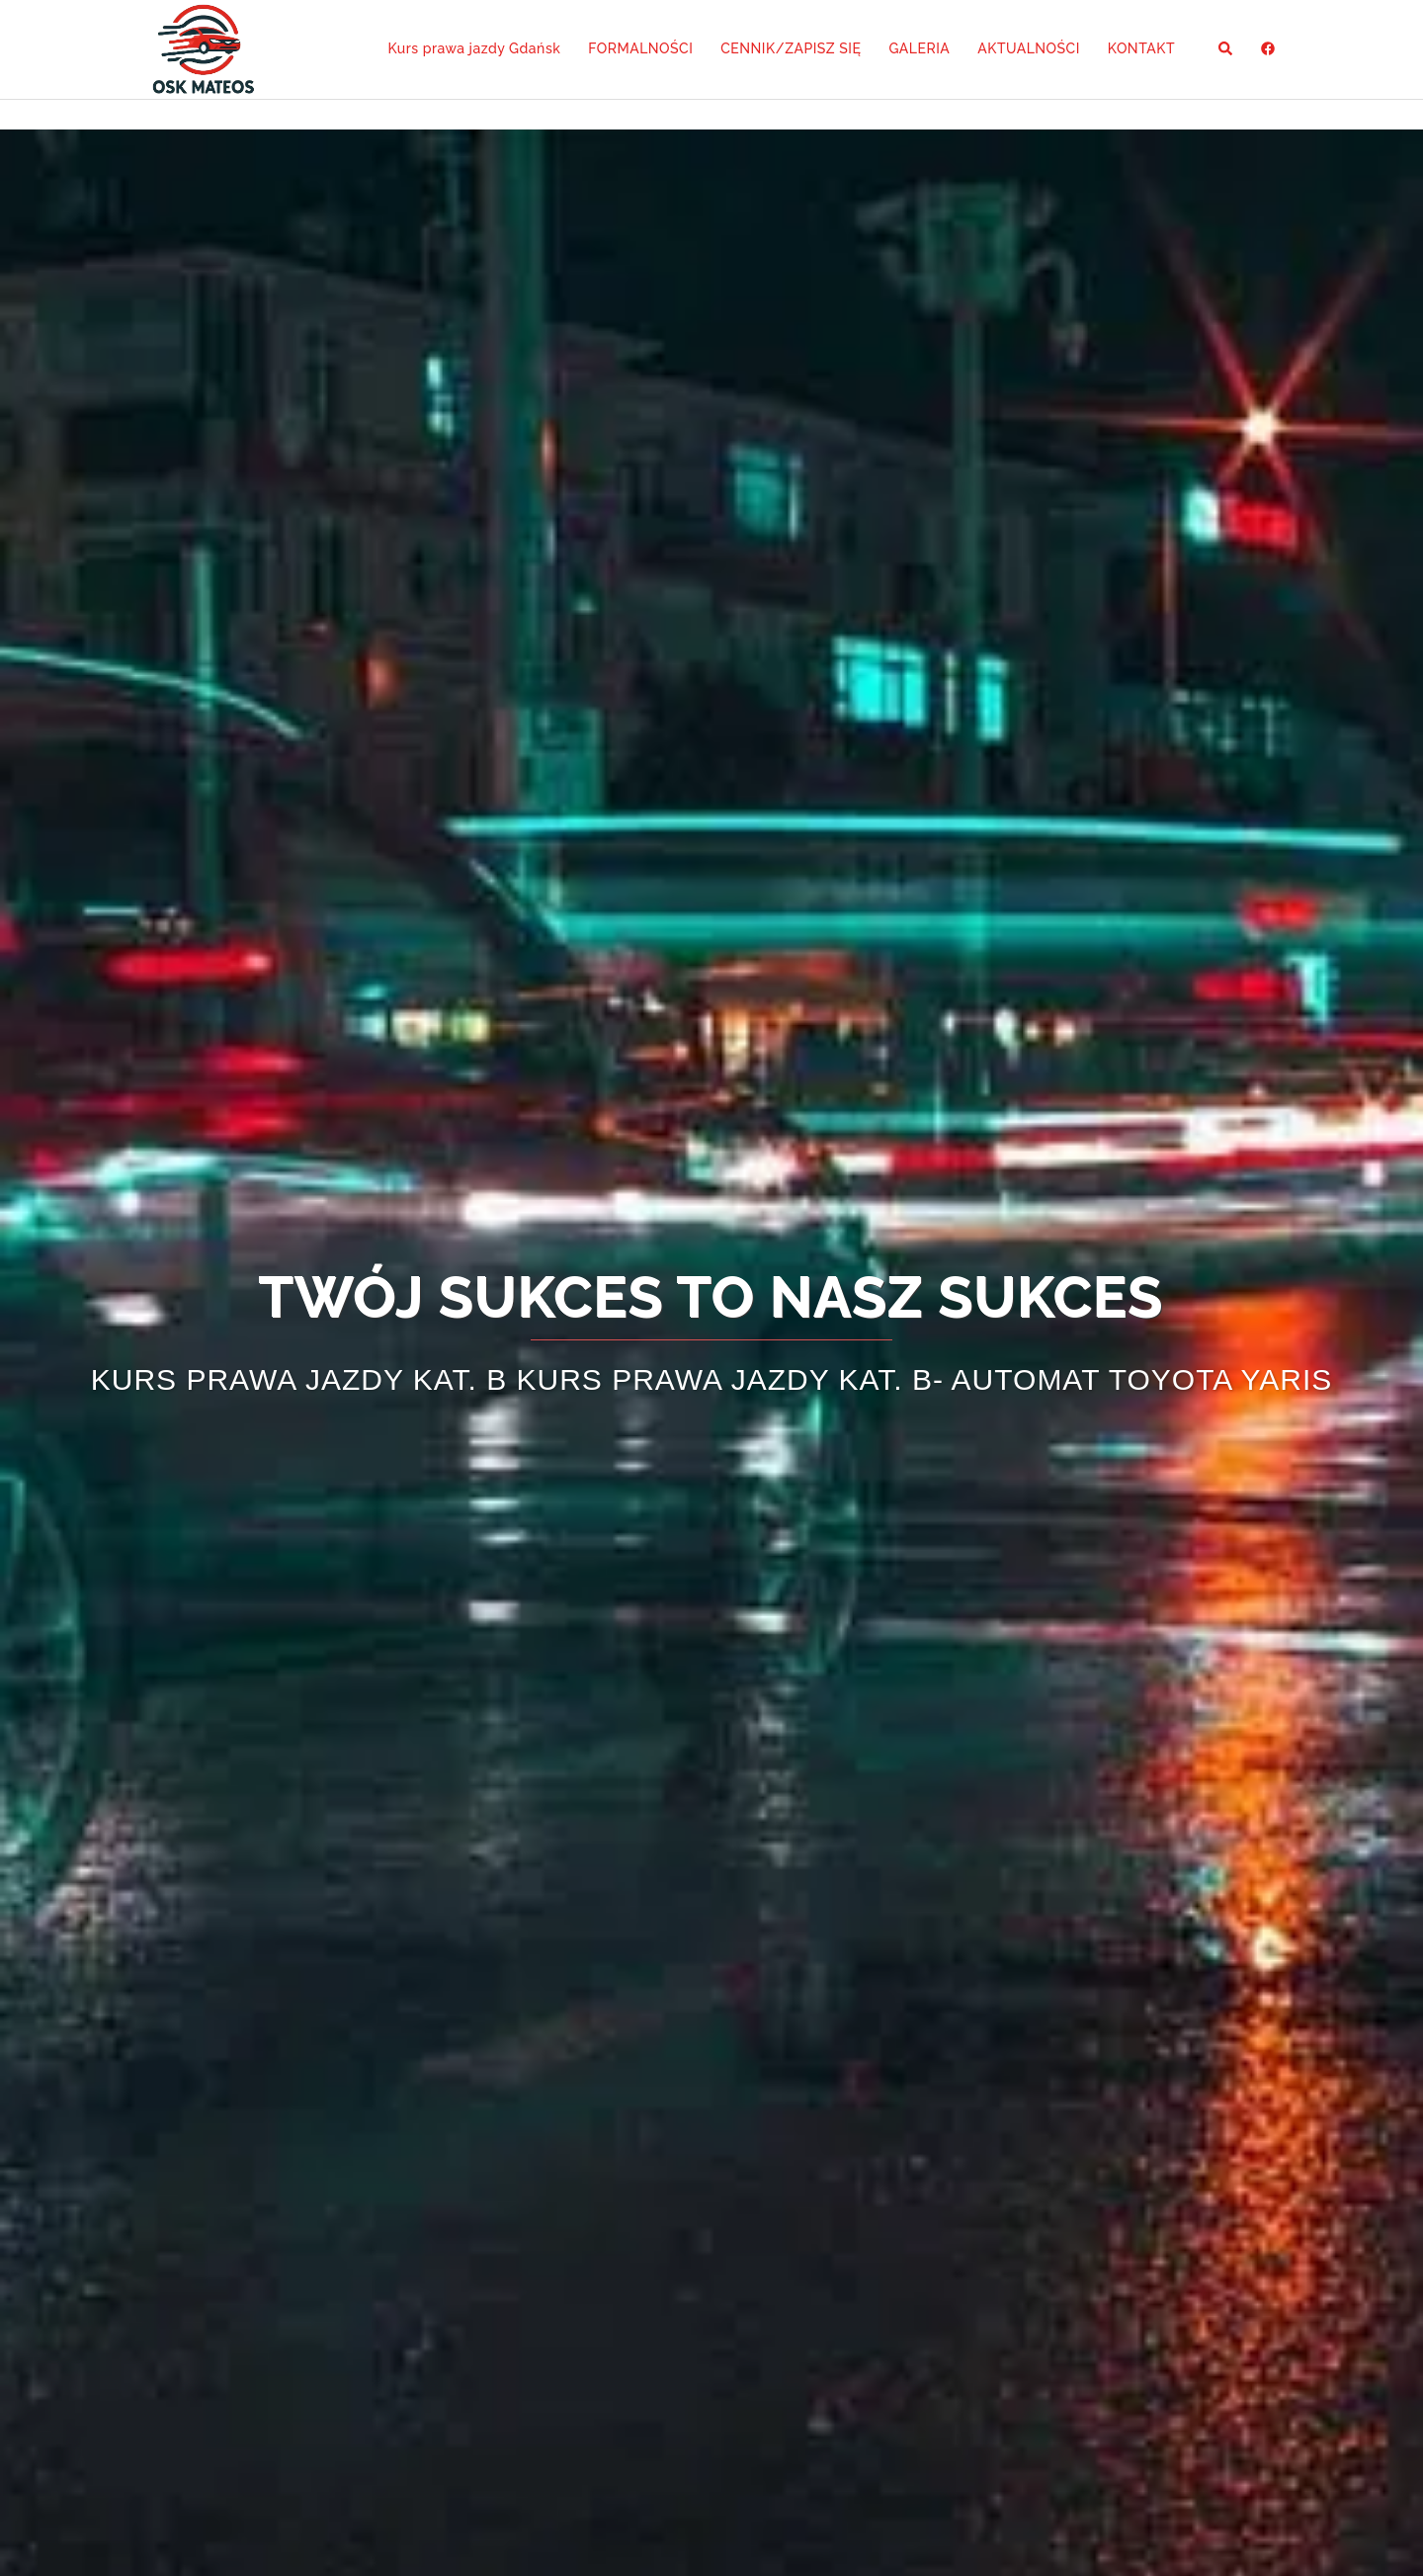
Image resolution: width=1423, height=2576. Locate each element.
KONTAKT (1141, 48)
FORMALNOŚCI (640, 48)
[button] (1226, 49)
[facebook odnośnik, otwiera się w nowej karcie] (1267, 48)
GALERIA (919, 48)
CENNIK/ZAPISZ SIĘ (790, 48)
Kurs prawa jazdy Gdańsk (473, 48)
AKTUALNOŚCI (1028, 48)
